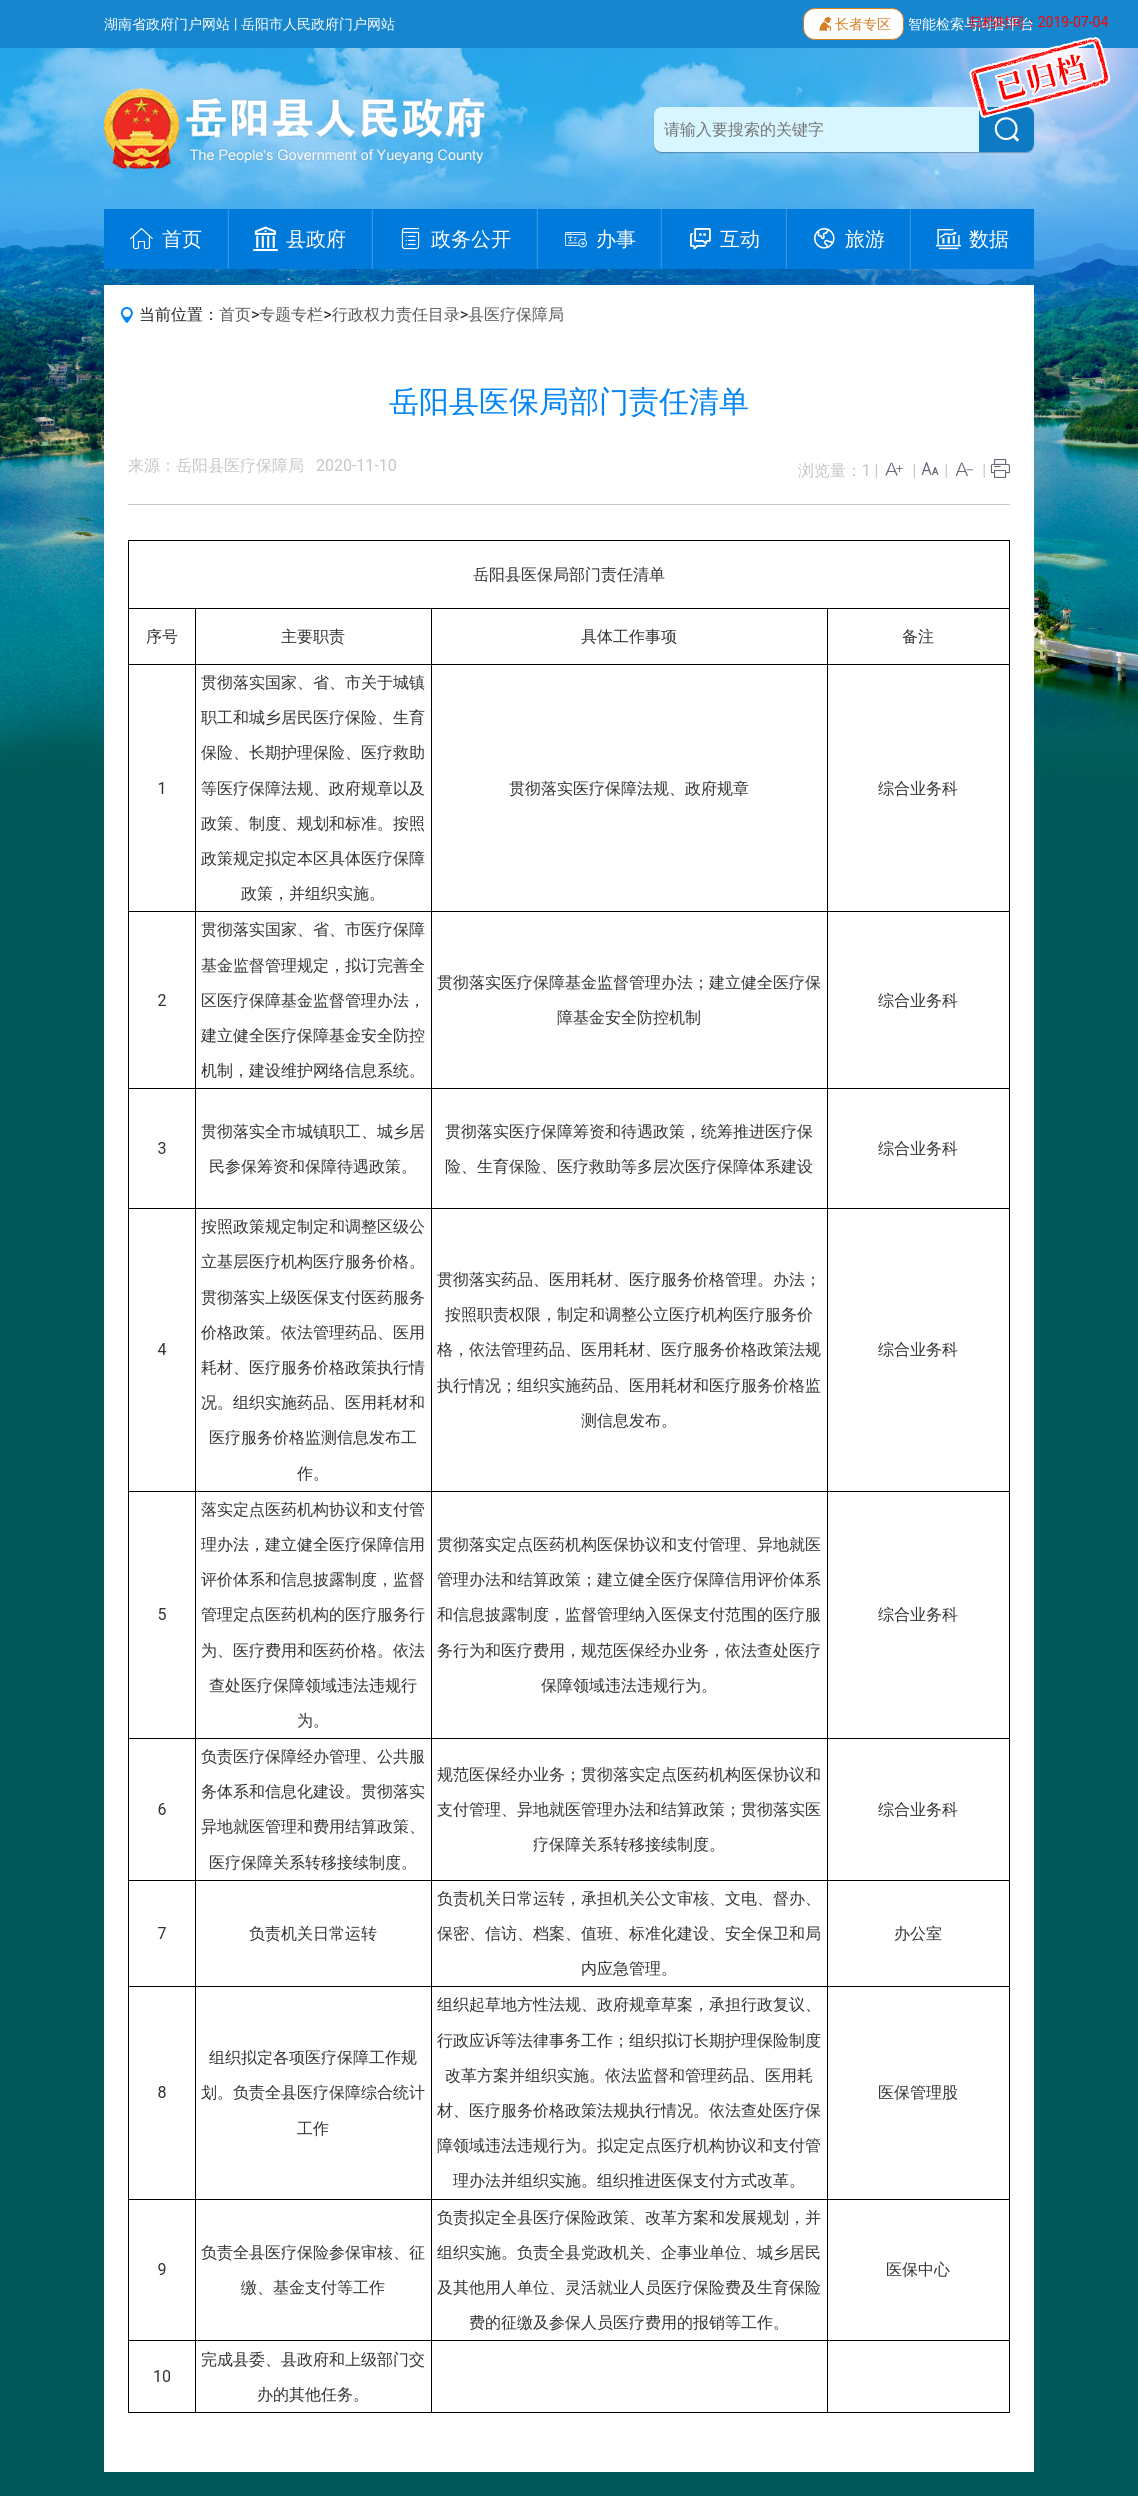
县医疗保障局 (516, 314)
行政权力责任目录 (396, 314)
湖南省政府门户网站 (167, 24)
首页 (235, 314)
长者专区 (853, 22)
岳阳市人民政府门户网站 (318, 24)
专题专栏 (291, 314)
